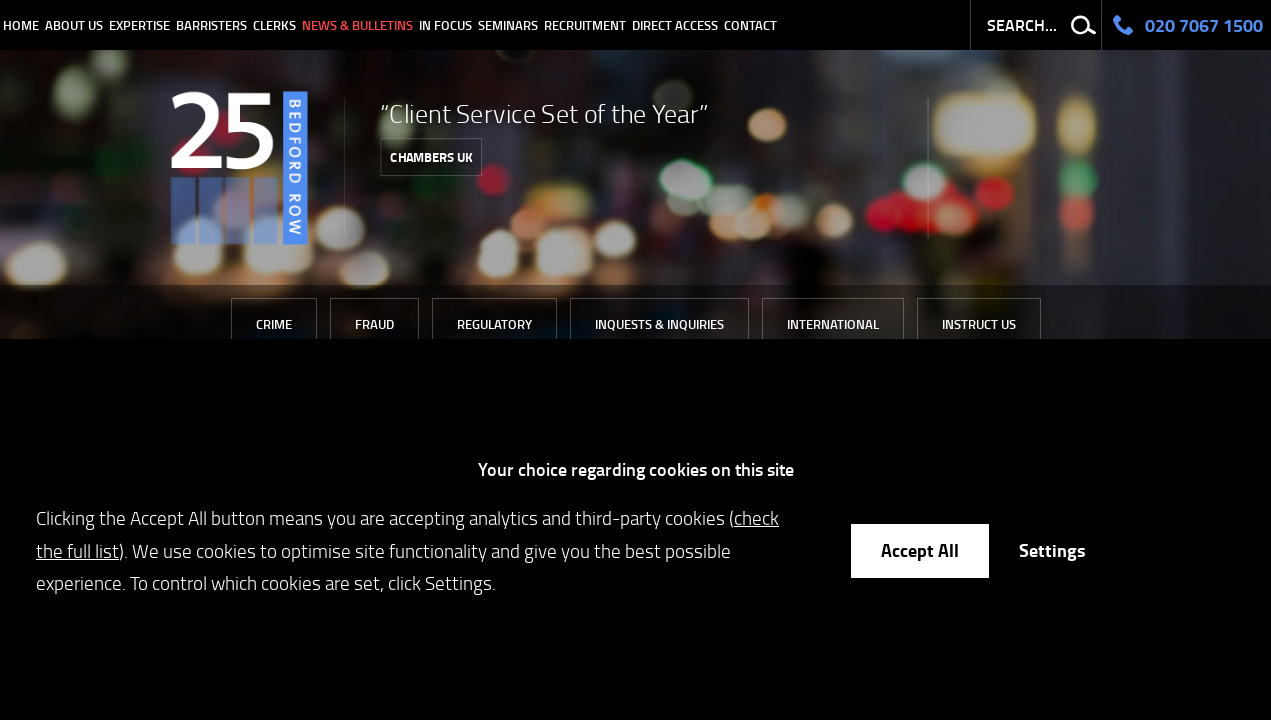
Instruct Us (979, 324)
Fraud (374, 324)
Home (21, 25)
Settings (1052, 550)
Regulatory (494, 324)
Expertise (139, 25)
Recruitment (585, 25)
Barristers (211, 25)
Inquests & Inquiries (659, 324)
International (833, 324)
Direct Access (675, 25)
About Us (74, 25)
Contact (750, 25)
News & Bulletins (357, 25)
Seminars (508, 25)
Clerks (274, 25)
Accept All (920, 550)
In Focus (445, 25)
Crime (274, 324)
